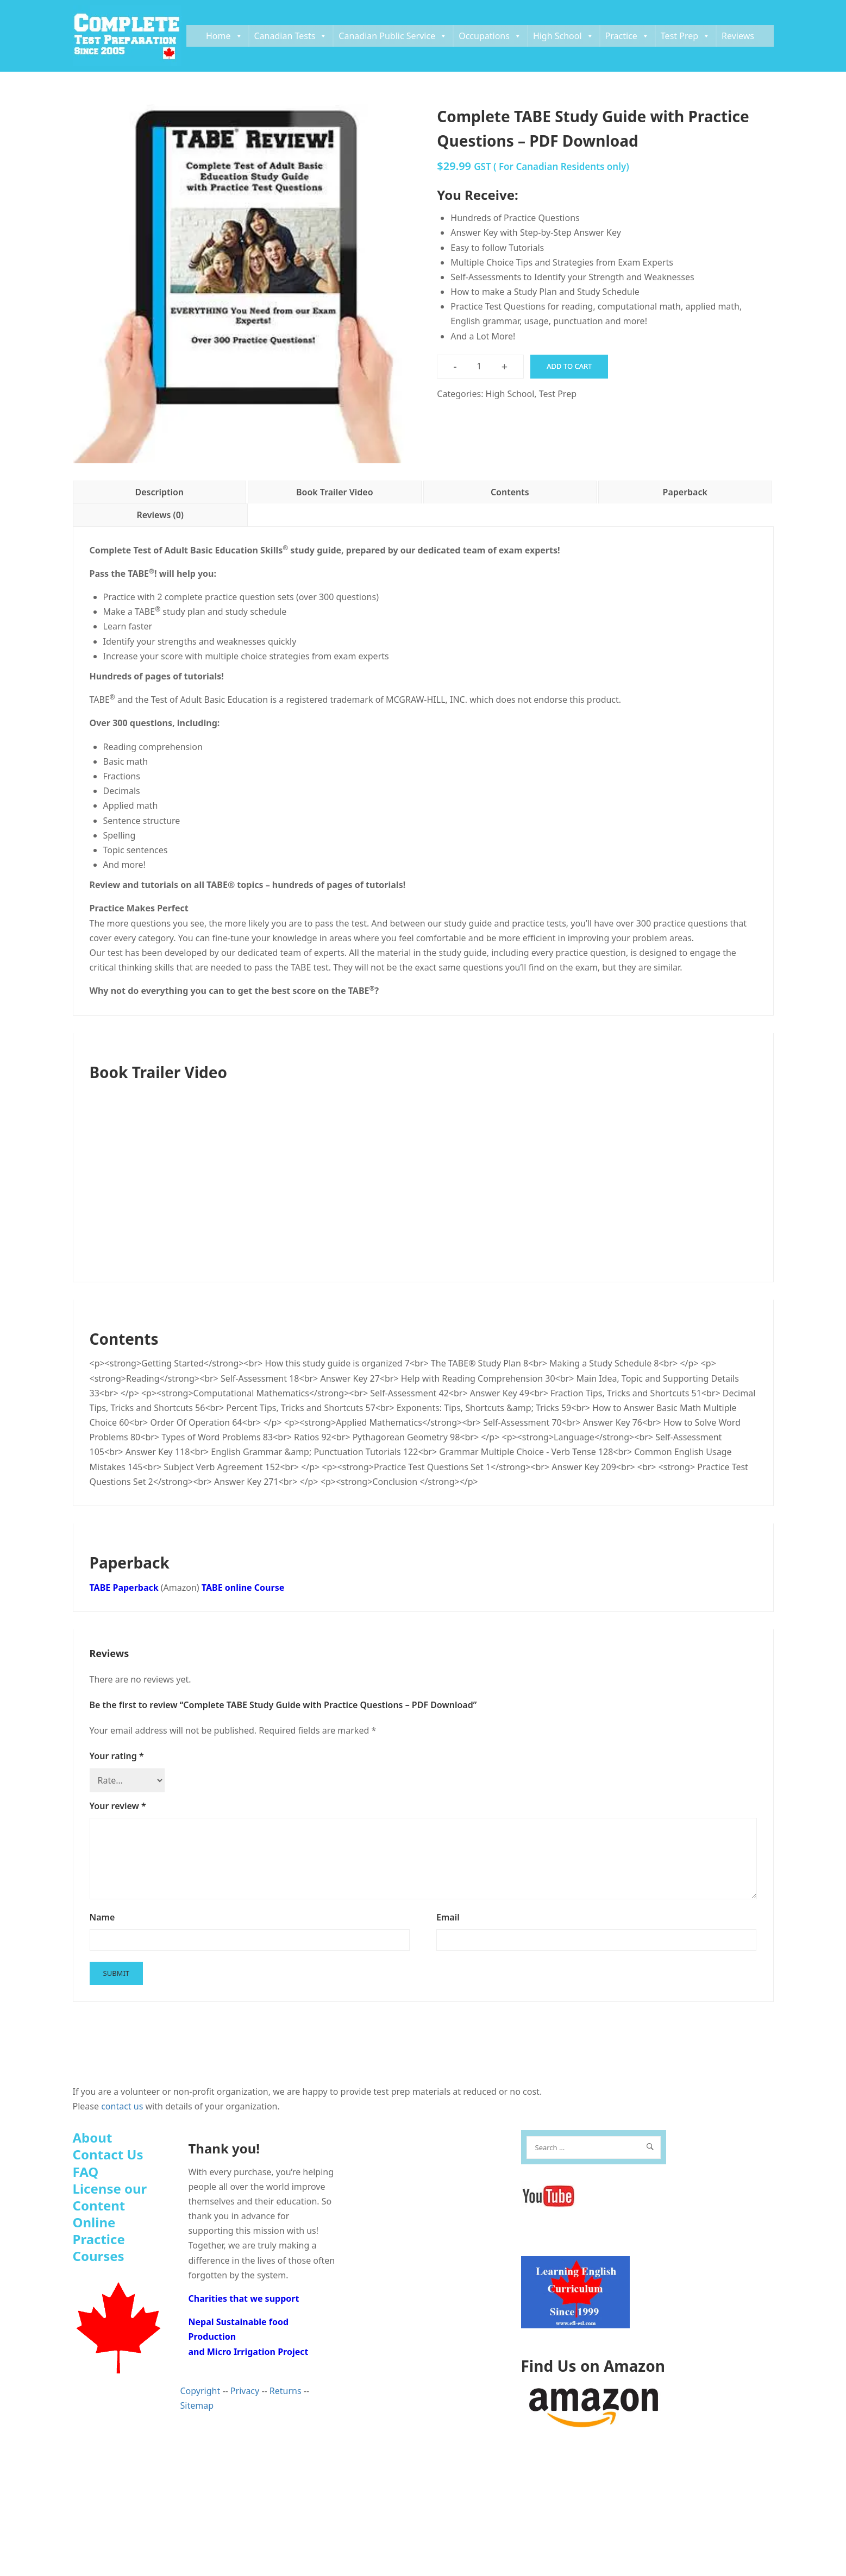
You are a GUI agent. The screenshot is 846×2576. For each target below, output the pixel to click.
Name (102, 1917)
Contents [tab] (510, 492)
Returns (286, 2391)
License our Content (110, 2197)
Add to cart (569, 366)
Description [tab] (159, 492)
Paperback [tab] (685, 492)
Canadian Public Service (393, 36)
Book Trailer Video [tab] (334, 492)
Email (448, 1917)
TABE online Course (243, 1588)
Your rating (117, 1756)
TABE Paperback (124, 1588)
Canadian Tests (291, 36)
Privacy (244, 2391)
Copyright (200, 2391)
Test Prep (685, 36)
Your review (118, 1806)
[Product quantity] (479, 366)
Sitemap (197, 2405)
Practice (627, 36)
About (92, 2137)
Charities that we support (244, 2298)
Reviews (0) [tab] (160, 515)
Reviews (738, 36)
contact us (122, 2106)
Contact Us (108, 2154)
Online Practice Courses (99, 2239)
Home (224, 36)
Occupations (490, 36)
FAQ (86, 2172)
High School (563, 36)
